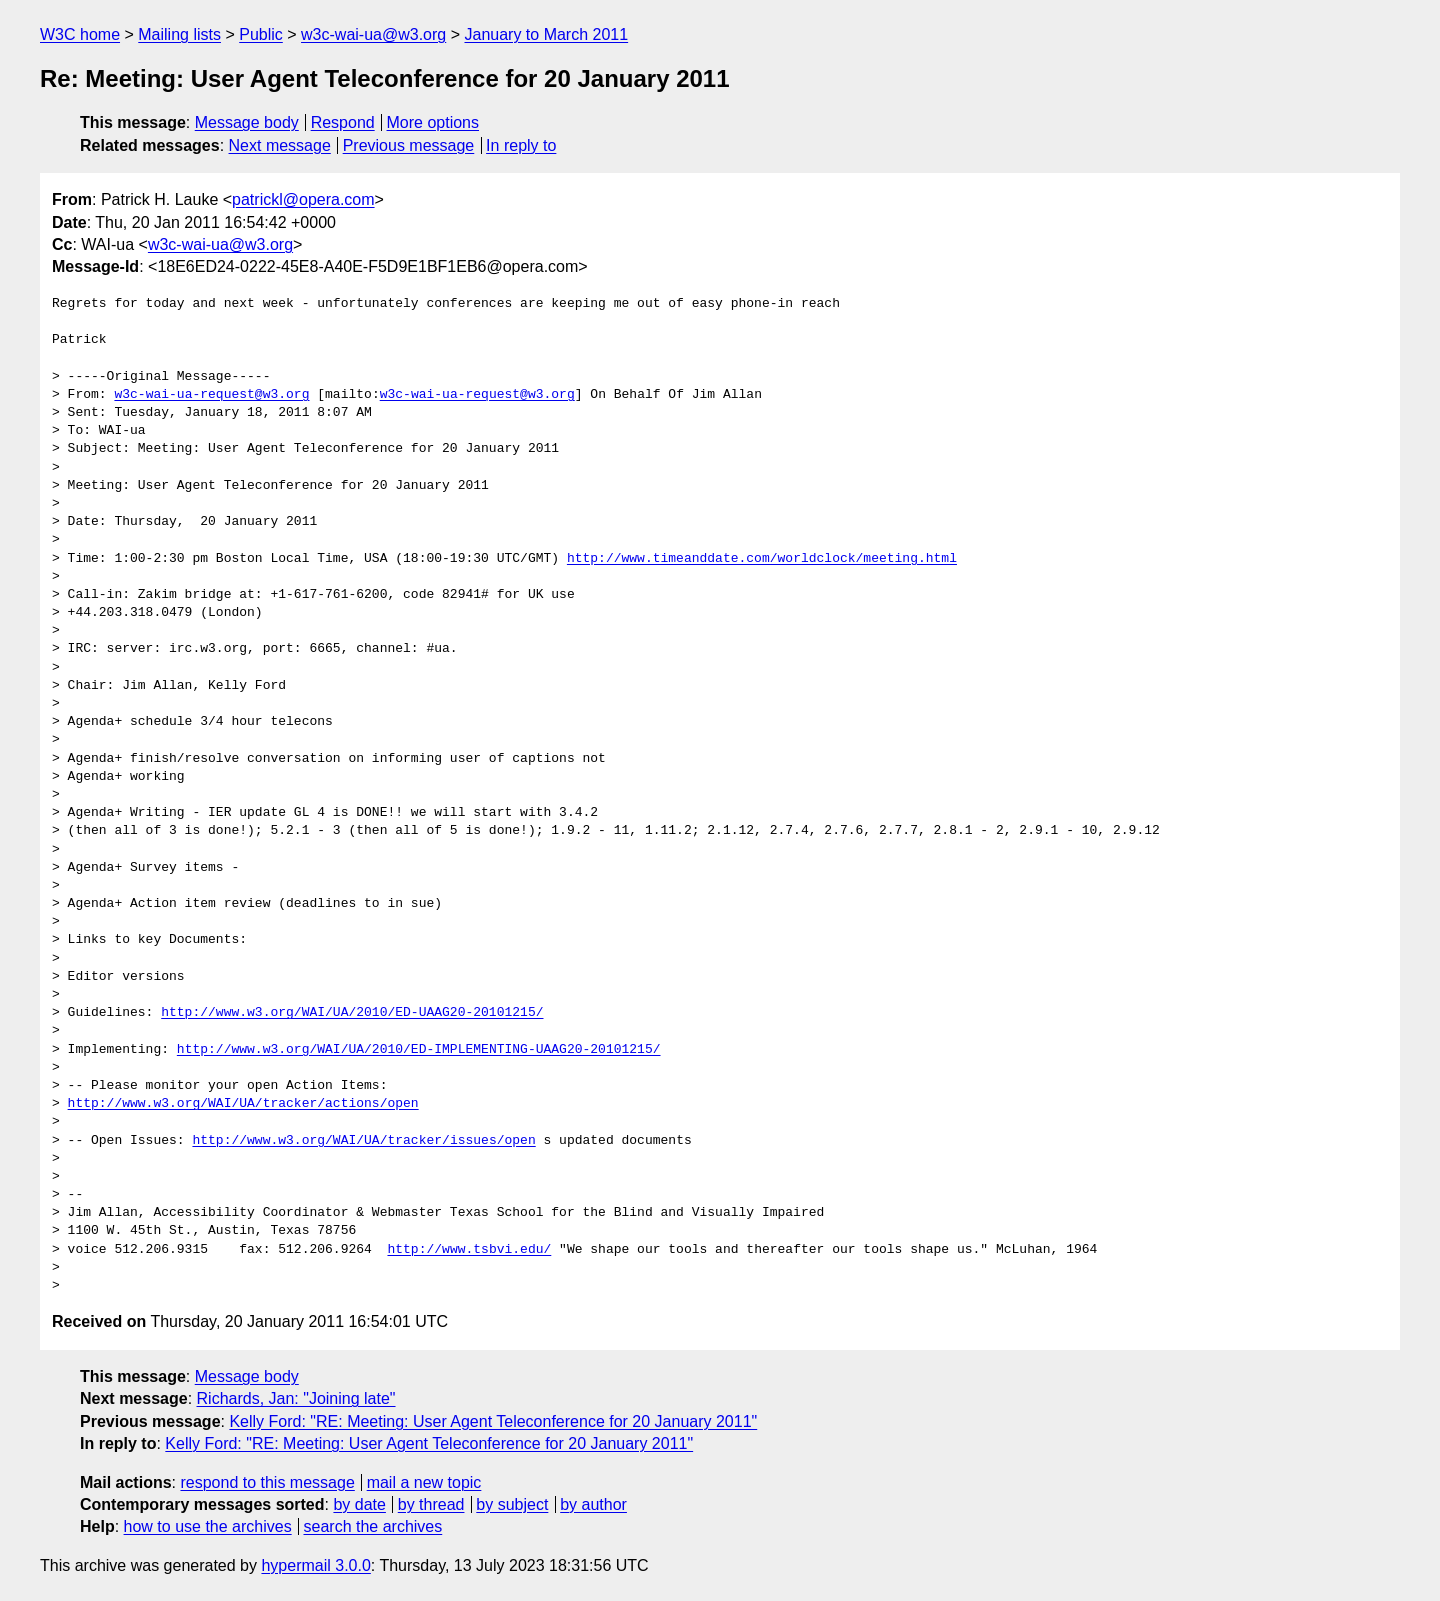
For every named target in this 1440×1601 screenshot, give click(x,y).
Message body (247, 122)
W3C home (80, 34)
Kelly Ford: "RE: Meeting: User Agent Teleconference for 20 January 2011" (493, 1421)
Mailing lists (179, 34)
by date (359, 1504)
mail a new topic (424, 1482)
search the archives (373, 1526)
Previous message (409, 145)
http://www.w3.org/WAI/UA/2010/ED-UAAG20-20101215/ (352, 1013)
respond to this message (267, 1482)
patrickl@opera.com (303, 199)
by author (593, 1504)
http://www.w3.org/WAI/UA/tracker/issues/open (363, 1141)
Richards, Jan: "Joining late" (296, 1398)
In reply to (521, 145)
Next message (280, 145)
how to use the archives (208, 1526)
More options (433, 122)
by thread (431, 1504)
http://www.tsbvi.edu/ (469, 1250)
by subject (512, 1504)
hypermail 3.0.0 (315, 1565)
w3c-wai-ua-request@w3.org (211, 395)
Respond (343, 122)
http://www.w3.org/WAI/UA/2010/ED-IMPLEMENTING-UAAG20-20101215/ (419, 1050)
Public (261, 34)
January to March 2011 (546, 34)
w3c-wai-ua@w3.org (373, 34)
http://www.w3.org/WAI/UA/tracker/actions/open (243, 1104)
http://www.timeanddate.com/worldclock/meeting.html (762, 559)
